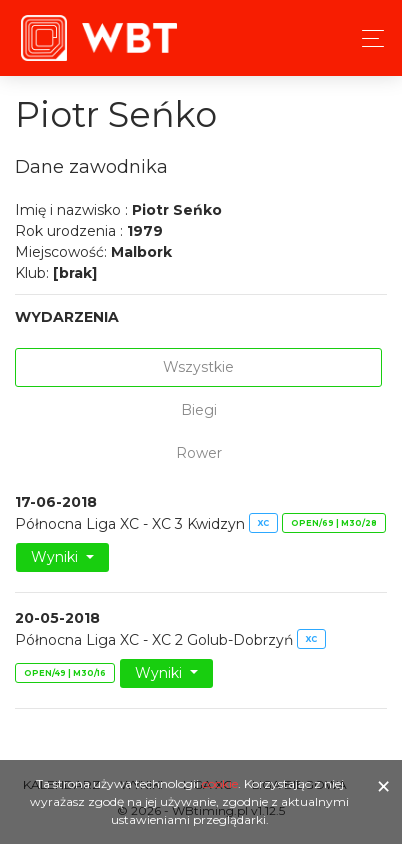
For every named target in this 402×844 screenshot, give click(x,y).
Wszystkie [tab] (198, 367)
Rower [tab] (199, 453)
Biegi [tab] (199, 410)
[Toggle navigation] (367, 38)
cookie (220, 783)
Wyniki (56, 557)
